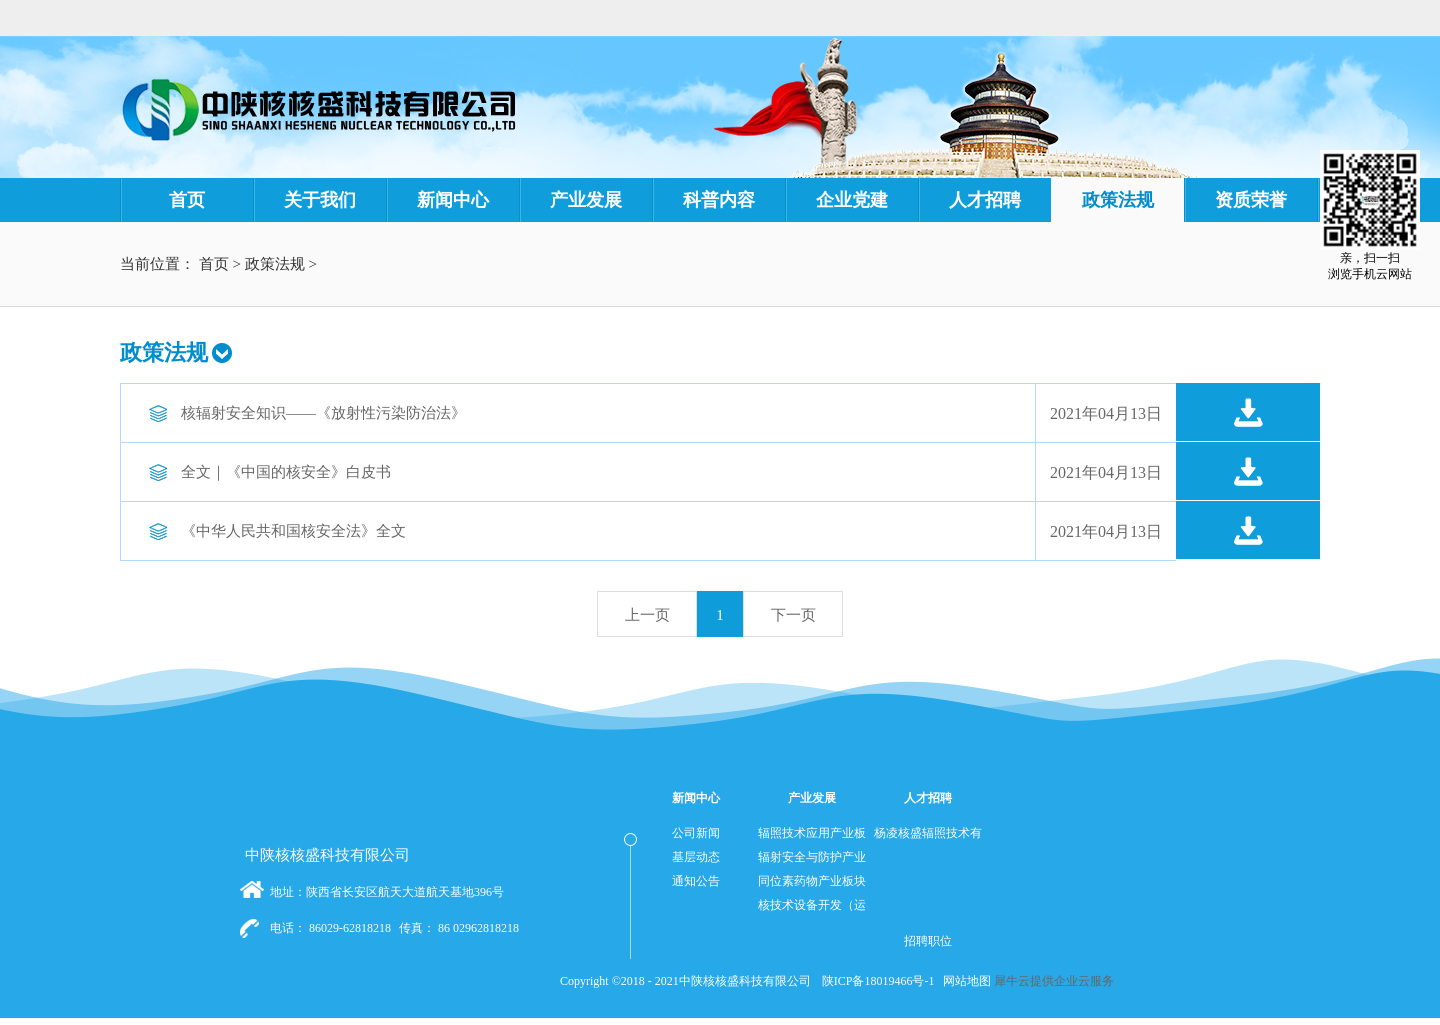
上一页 (647, 615)
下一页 (793, 615)
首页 (187, 200)
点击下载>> (1248, 413)
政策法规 (275, 264)
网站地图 (964, 981)
